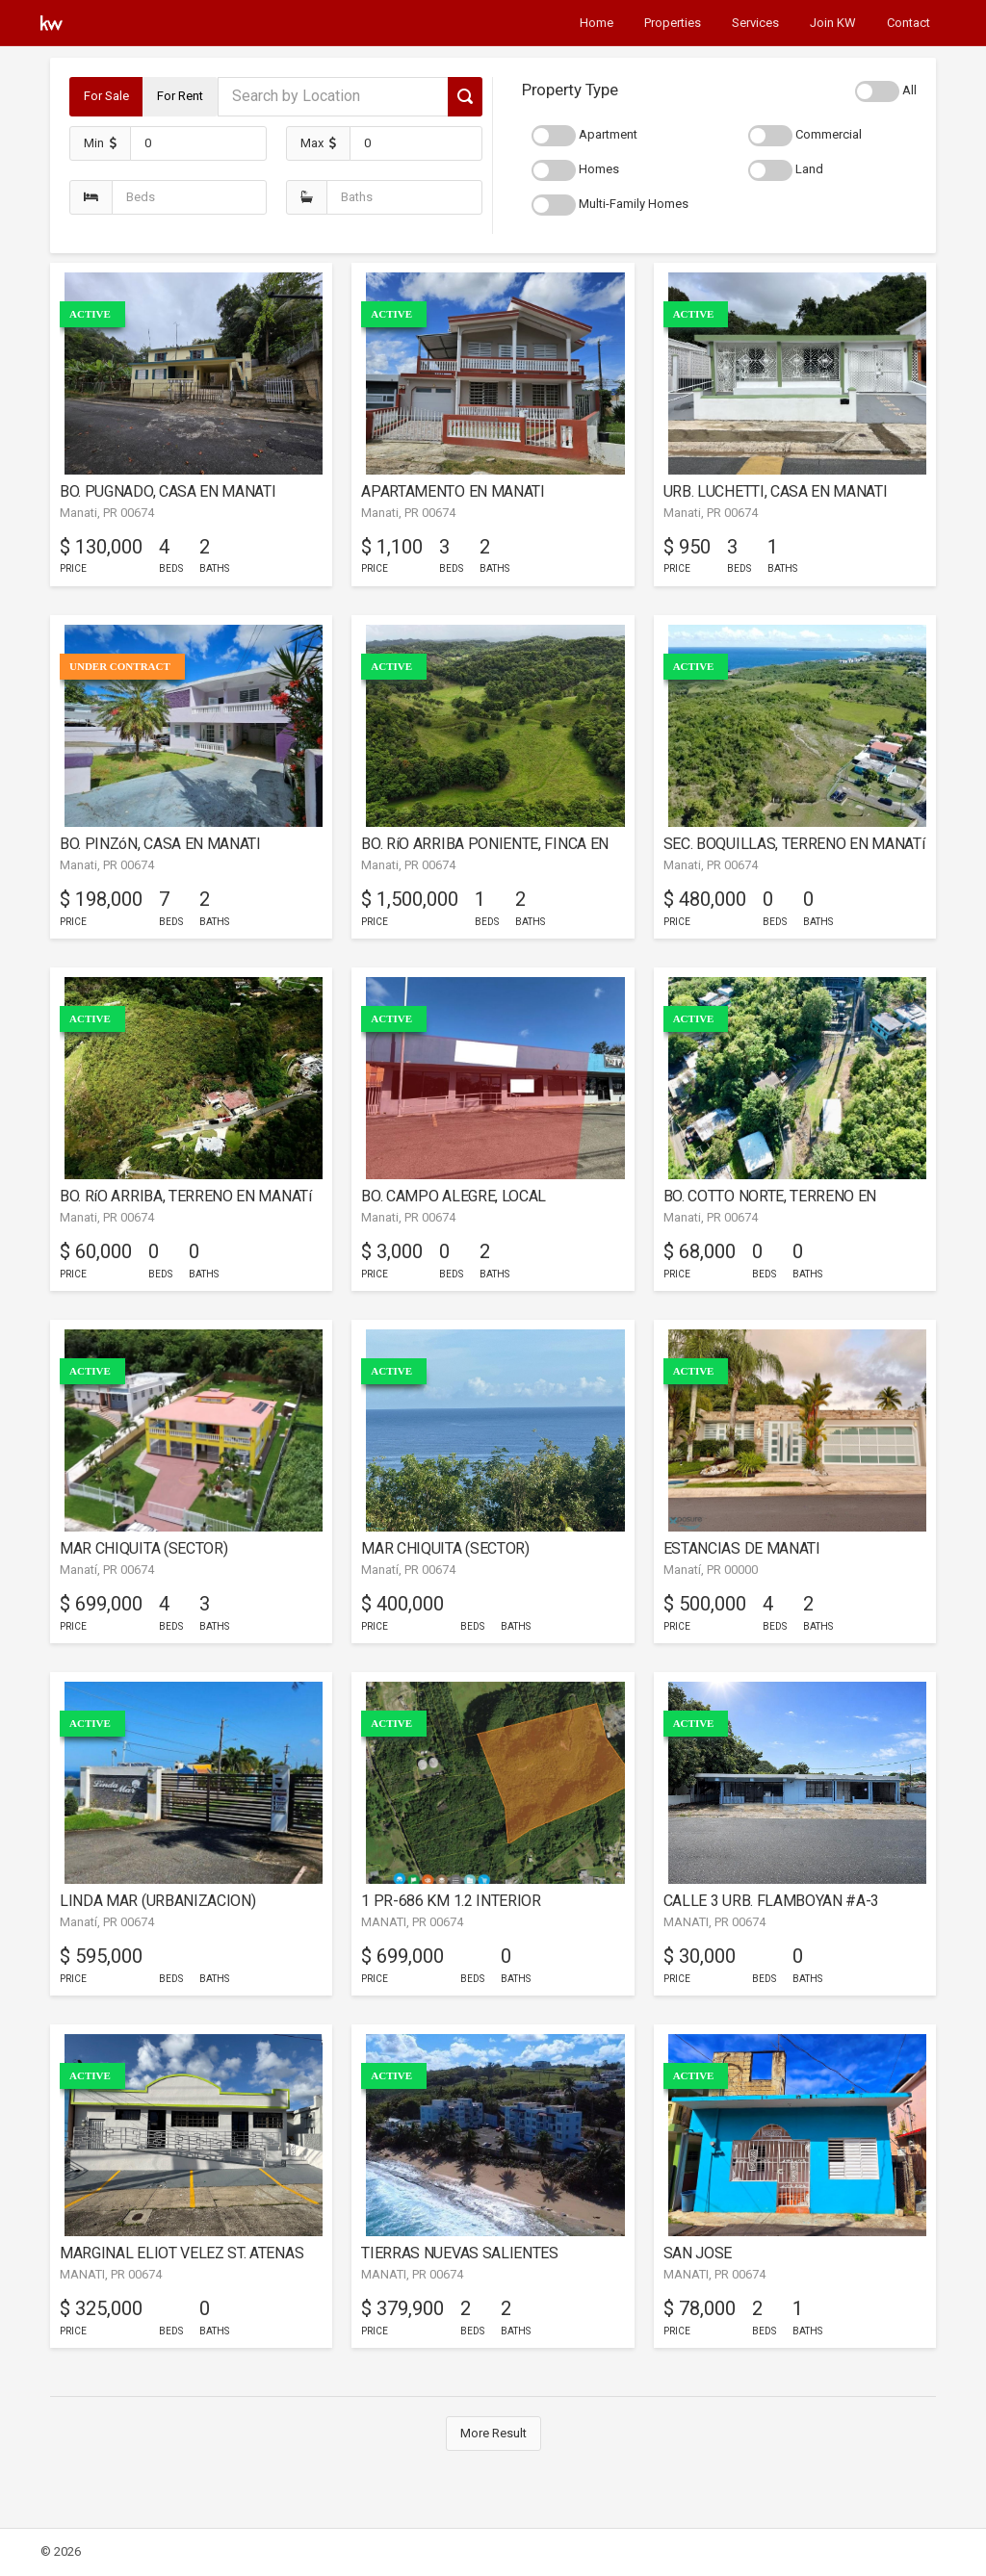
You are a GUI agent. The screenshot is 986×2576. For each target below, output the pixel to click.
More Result (493, 2433)
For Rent (180, 96)
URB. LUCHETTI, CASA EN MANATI (775, 491)
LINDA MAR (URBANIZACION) (157, 1901)
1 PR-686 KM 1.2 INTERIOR (450, 1901)
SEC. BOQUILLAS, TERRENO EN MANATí (794, 844)
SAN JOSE (697, 2253)
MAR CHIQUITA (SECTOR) (143, 1548)
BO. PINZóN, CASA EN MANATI (160, 844)
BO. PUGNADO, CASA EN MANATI (168, 491)
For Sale (106, 96)
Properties (672, 22)
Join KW (833, 22)
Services (755, 22)
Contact (908, 22)
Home (596, 22)
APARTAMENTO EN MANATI (452, 491)
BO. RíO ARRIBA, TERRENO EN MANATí (186, 1196)
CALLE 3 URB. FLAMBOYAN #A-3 (771, 1901)
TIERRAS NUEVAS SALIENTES (459, 2253)
